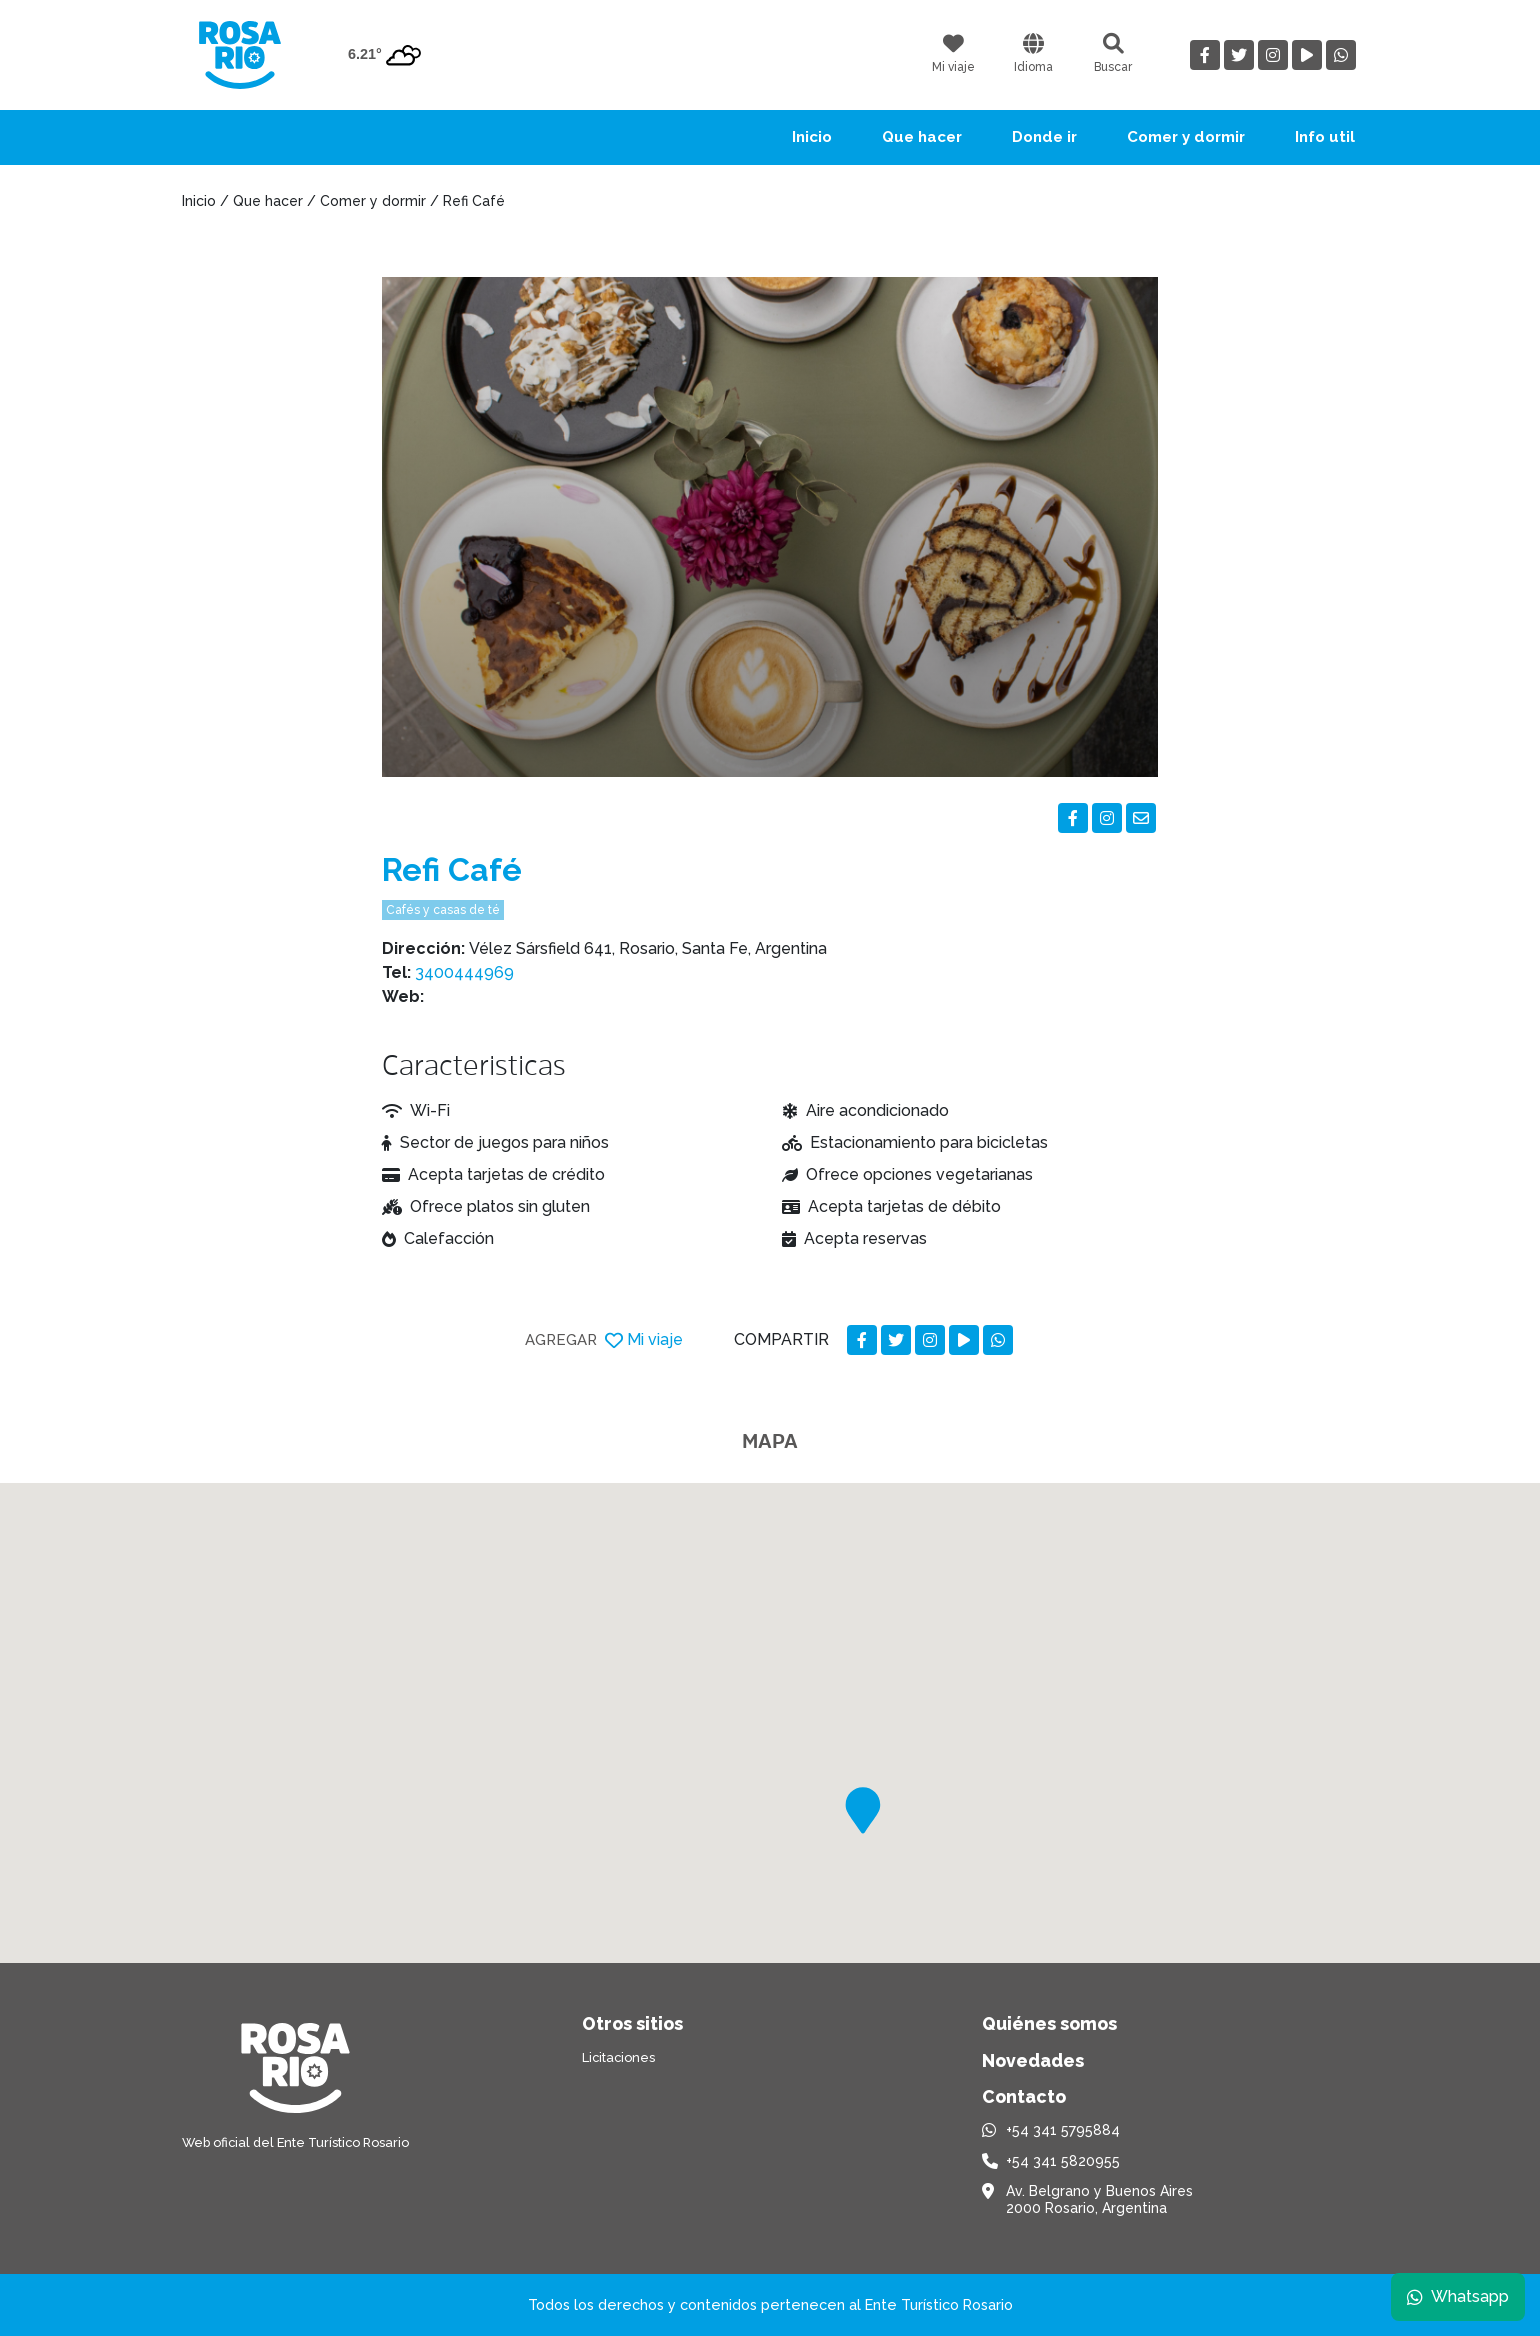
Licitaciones (618, 2057)
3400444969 (464, 972)
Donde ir (1044, 137)
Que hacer (922, 137)
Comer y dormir (1186, 137)
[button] (863, 1810)
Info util (1325, 137)
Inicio (812, 137)
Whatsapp (1457, 2295)
